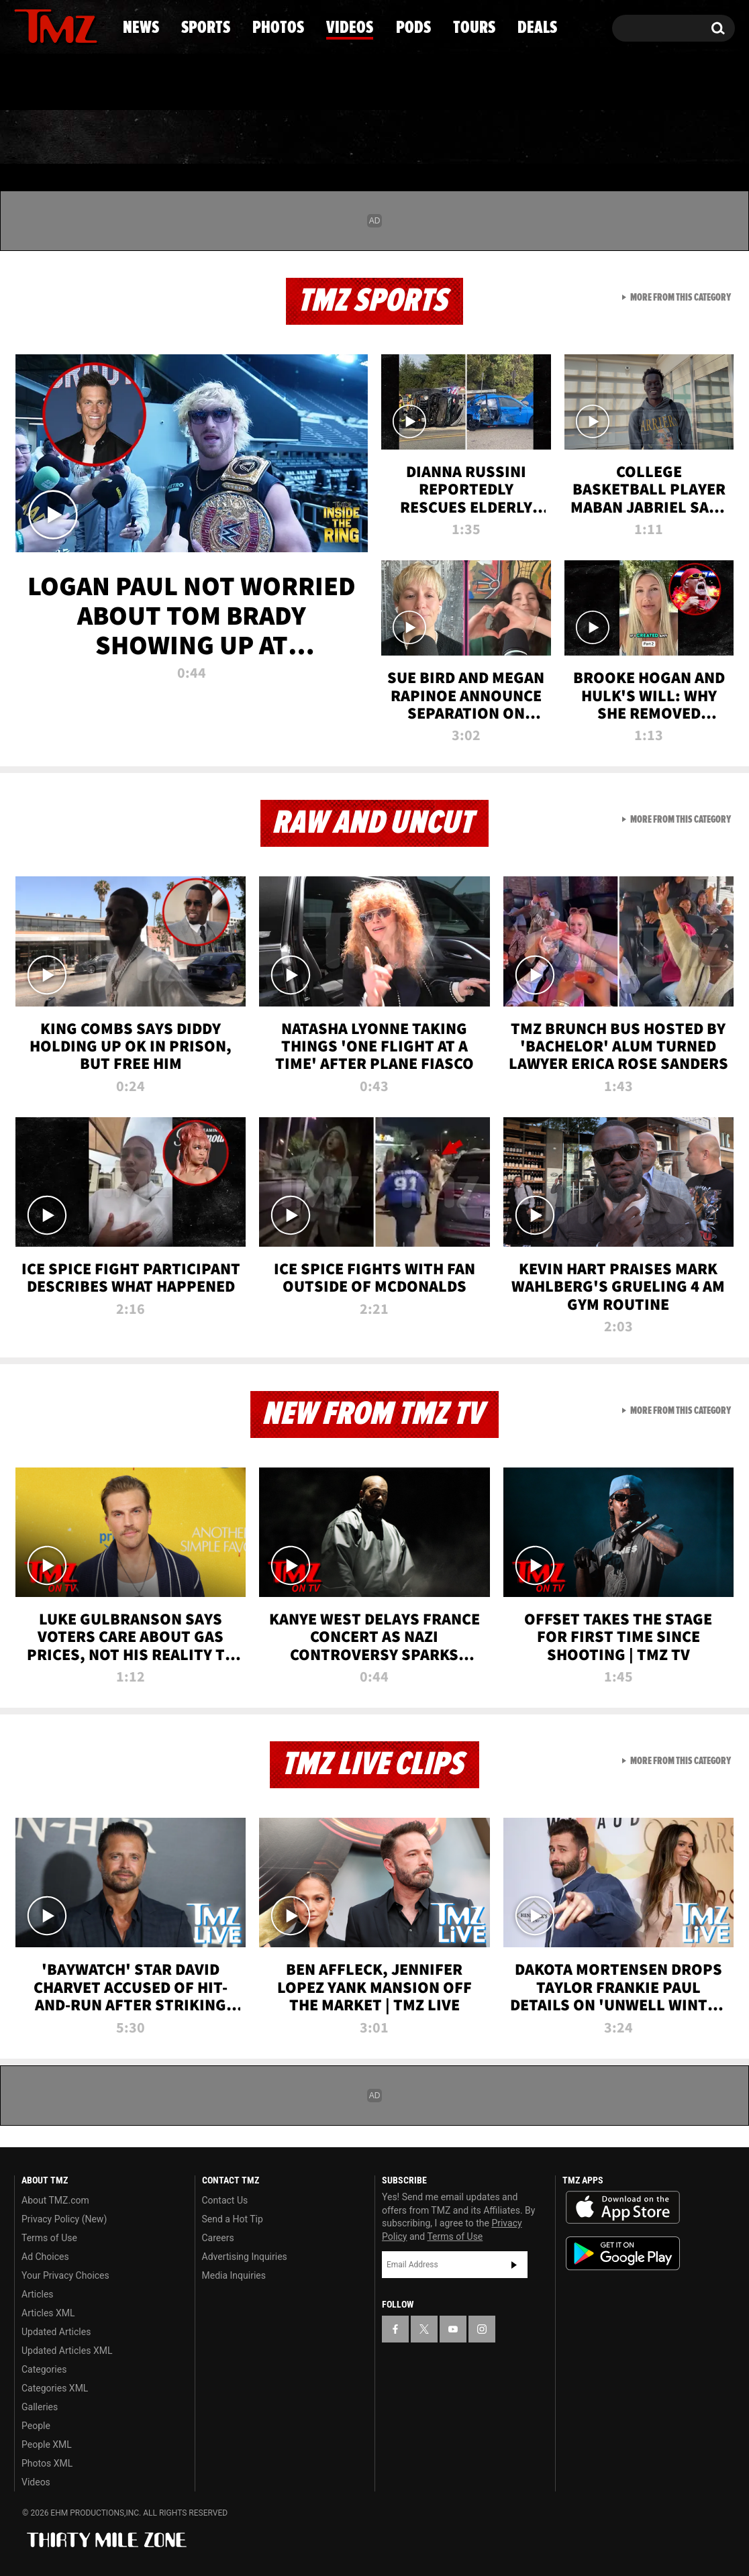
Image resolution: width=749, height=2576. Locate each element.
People (35, 2425)
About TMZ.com (55, 2200)
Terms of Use (49, 2237)
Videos (378, 137)
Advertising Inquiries (244, 2256)
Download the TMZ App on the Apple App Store (623, 2207)
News (46, 137)
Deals (677, 137)
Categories (43, 2369)
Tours (576, 137)
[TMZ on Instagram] (94, 25)
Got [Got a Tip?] (57, 82)
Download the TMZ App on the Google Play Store (623, 2253)
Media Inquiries (234, 2275)
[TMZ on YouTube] (453, 2329)
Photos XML (46, 2463)
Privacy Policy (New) (64, 2219)
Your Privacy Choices (65, 2275)
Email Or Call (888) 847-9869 (168, 83)
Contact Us (225, 2200)
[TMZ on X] (45, 25)
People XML (46, 2444)
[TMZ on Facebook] (25, 25)
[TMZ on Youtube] (68, 25)
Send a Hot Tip (232, 2219)
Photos (265, 137)
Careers (218, 2237)
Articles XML (48, 2313)
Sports (150, 137)
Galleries (39, 2407)
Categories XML (54, 2388)
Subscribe (514, 2264)
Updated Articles (56, 2331)
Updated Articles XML (66, 2350)
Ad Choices (45, 2256)
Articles (37, 2294)
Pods (478, 137)
